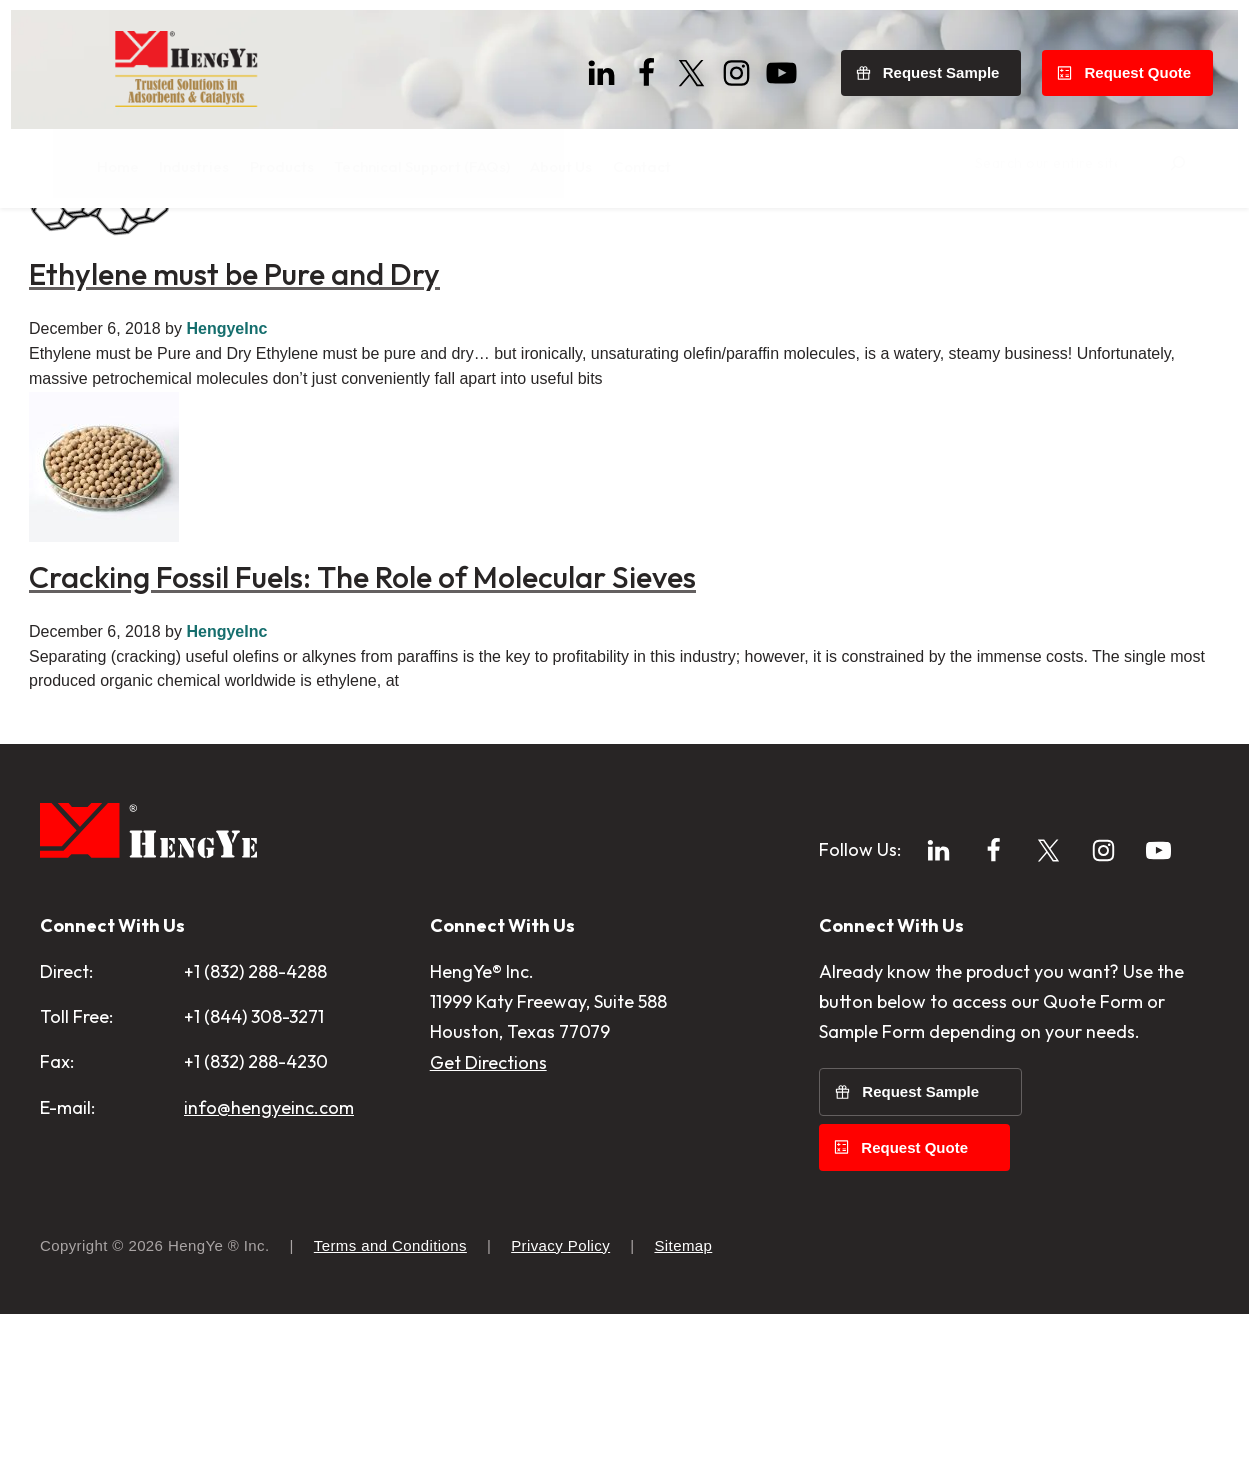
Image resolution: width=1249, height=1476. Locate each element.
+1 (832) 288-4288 (255, 1167)
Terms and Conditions (390, 1407)
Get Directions (488, 1257)
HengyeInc (226, 523)
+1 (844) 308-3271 (254, 1212)
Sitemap (683, 1407)
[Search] (1216, 159)
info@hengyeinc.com (269, 1302)
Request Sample (952, 62)
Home (61, 243)
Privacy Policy (560, 1407)
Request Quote (1148, 62)
